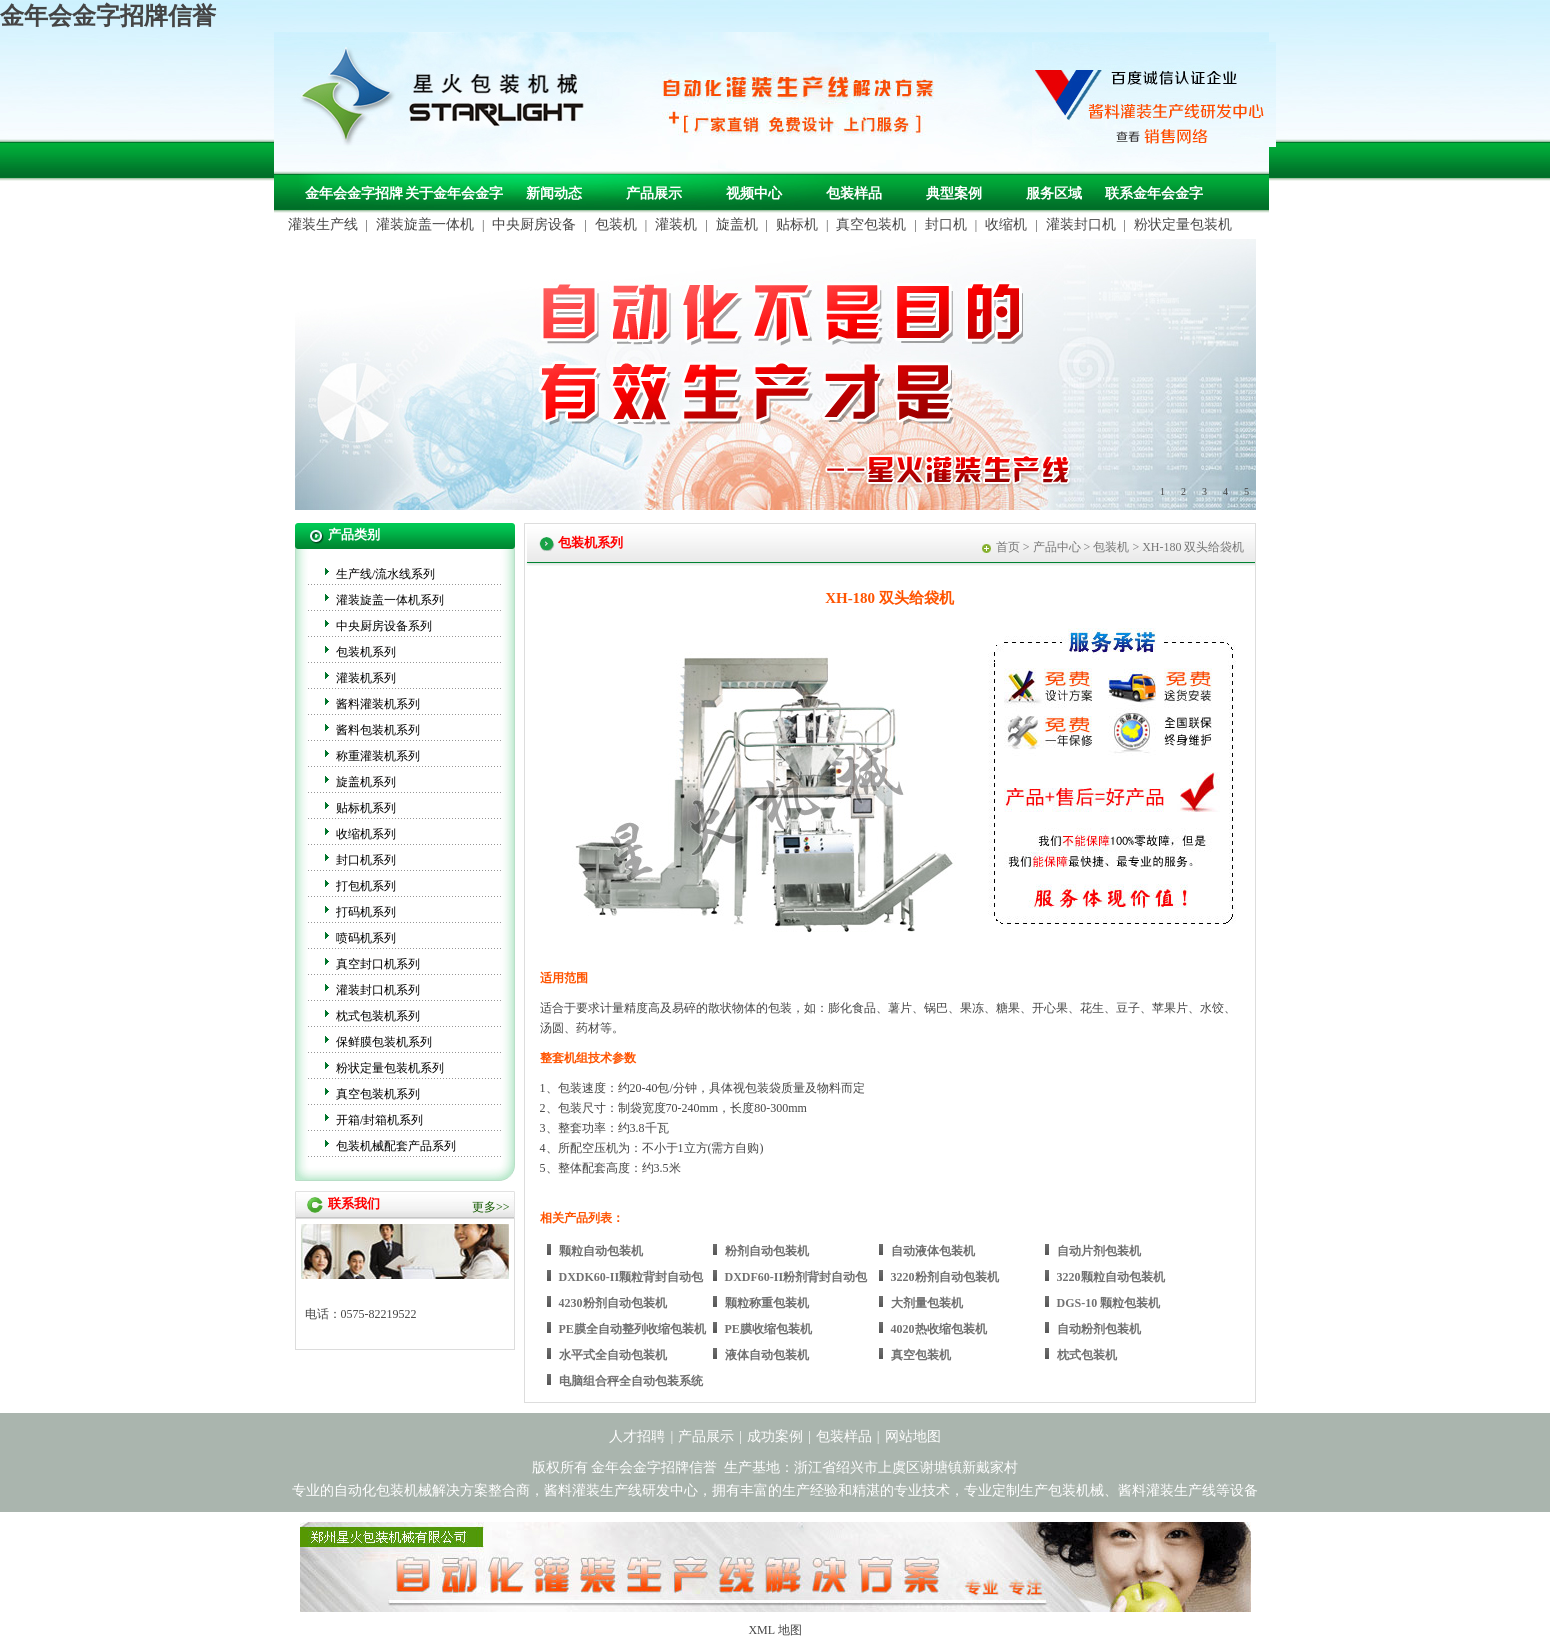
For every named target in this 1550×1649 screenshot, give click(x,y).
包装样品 (854, 193)
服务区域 (1054, 193)
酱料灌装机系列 (378, 704)
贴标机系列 (366, 808)
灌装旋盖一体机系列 (390, 600)
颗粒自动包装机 (601, 1251)
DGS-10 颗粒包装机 (1109, 1303)
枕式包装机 (1087, 1355)
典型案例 (954, 193)
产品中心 (1057, 547)
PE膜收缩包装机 (768, 1329)
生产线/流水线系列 (385, 574)
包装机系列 (366, 652)
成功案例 (775, 1436)
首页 (1008, 547)
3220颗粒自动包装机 (1111, 1277)
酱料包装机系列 (378, 730)
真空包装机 (871, 224)
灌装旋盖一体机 (425, 224)
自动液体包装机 (933, 1251)
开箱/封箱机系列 (379, 1120)
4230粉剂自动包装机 (613, 1303)
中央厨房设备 (534, 224)
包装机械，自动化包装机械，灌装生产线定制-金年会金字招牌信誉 (450, 101)
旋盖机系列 (366, 782)
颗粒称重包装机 (767, 1303)
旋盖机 (737, 224)
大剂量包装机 (927, 1303)
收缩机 (1006, 224)
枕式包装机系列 (378, 1016)
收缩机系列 (366, 834)
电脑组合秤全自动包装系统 (631, 1381)
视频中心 (754, 193)
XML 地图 (774, 1630)
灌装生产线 (323, 224)
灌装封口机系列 (378, 990)
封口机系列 (366, 860)
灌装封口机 (1081, 224)
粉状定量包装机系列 (390, 1068)
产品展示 (654, 193)
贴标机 (797, 224)
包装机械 (1076, 1490)
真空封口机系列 (378, 964)
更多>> (491, 1207)
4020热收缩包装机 (939, 1329)
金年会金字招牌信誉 (108, 16)
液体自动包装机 (767, 1355)
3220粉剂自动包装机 (945, 1277)
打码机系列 (366, 912)
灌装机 (676, 224)
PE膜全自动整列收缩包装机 (632, 1329)
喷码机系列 (366, 938)
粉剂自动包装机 (767, 1251)
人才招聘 (637, 1436)
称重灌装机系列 (378, 756)
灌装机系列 (366, 678)
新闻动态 (554, 193)
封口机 (946, 224)
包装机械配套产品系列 (396, 1146)
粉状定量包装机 (1183, 224)
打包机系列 (366, 886)
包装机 (616, 224)
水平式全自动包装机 (613, 1355)
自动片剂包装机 (1099, 1251)
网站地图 (913, 1436)
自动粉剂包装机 (1099, 1329)
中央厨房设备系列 (384, 626)
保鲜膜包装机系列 (384, 1042)
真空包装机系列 (378, 1094)
